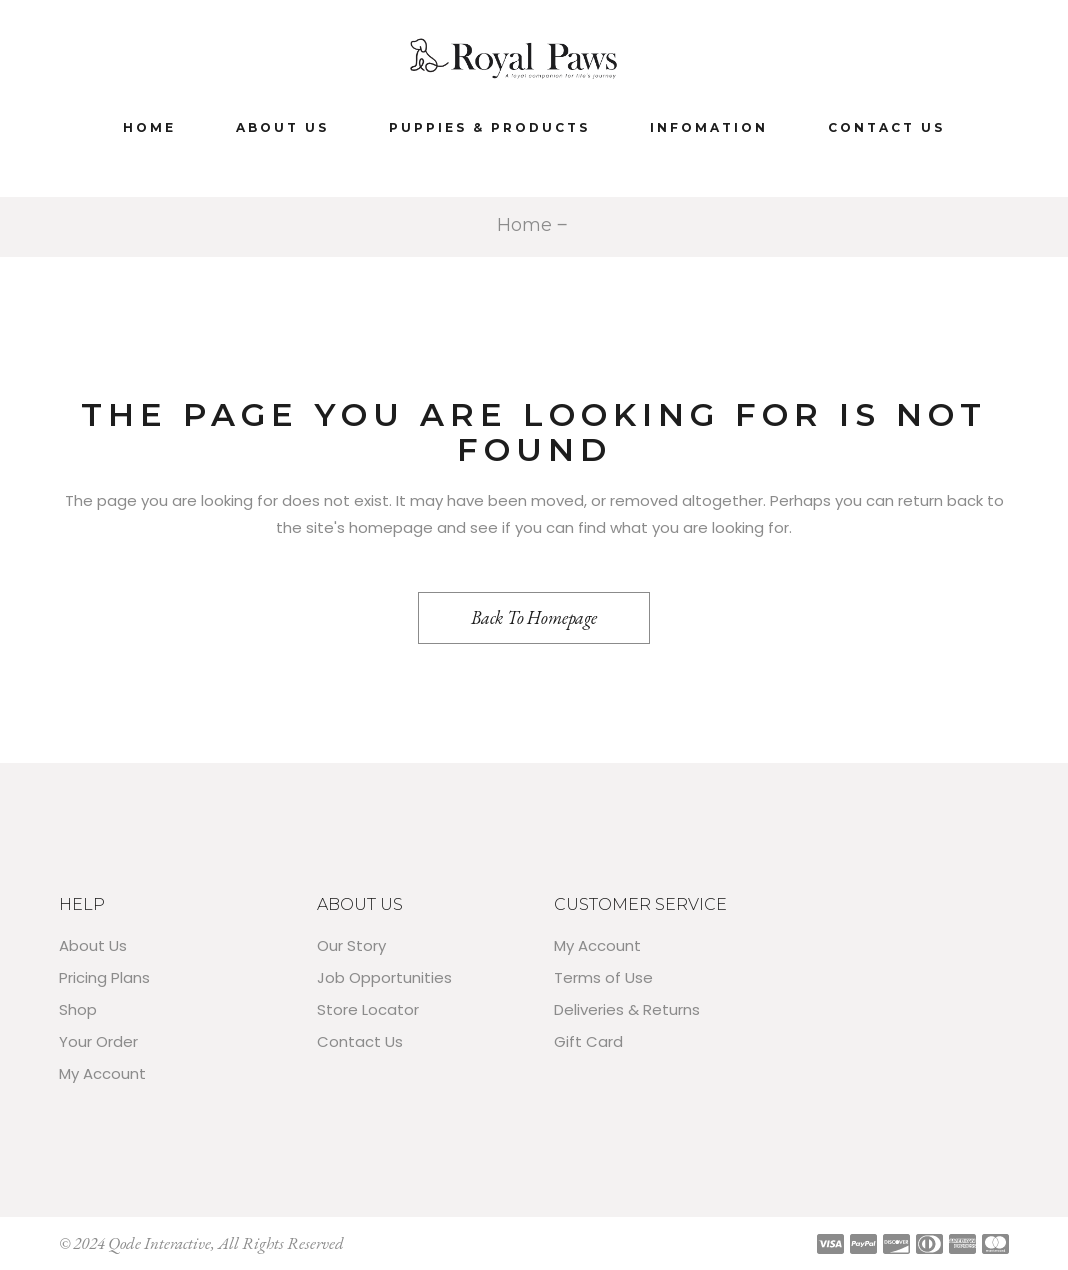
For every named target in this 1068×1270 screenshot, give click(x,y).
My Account (102, 1073)
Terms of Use (603, 977)
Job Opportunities (384, 977)
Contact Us (360, 1041)
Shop (78, 1009)
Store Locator (368, 1009)
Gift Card (588, 1041)
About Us (93, 945)
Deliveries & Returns (627, 1009)
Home (524, 225)
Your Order (98, 1041)
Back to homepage (534, 617)
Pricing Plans (104, 977)
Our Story (351, 945)
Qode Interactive (159, 1243)
